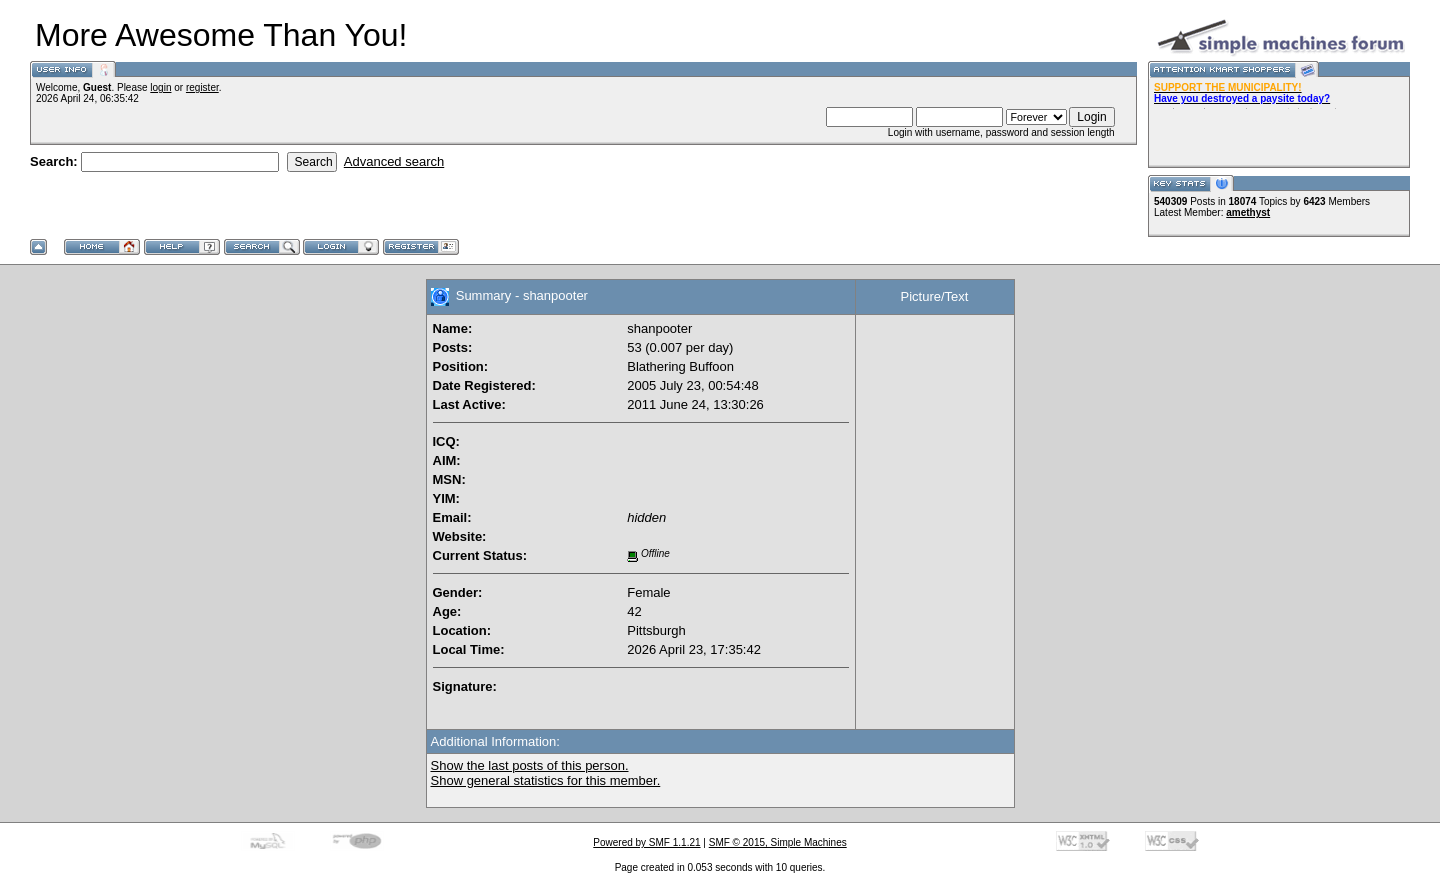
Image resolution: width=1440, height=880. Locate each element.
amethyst (1248, 212)
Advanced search (394, 161)
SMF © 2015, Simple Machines (778, 842)
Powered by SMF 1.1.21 (646, 842)
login (160, 87)
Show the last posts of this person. (530, 765)
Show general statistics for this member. (546, 780)
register (202, 87)
